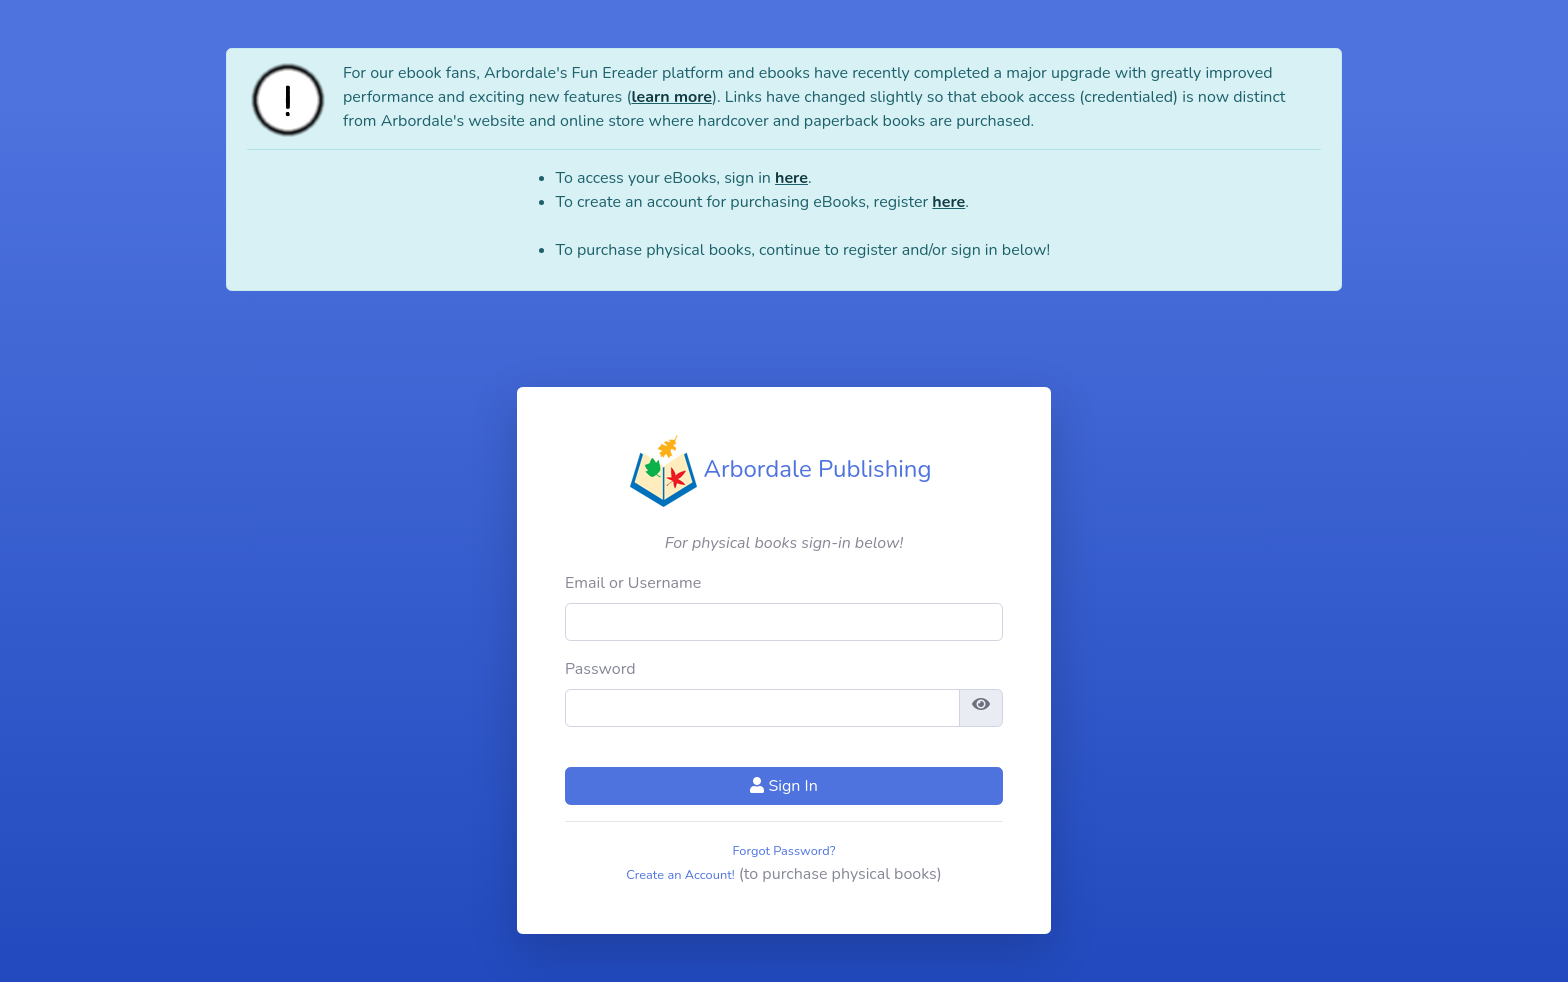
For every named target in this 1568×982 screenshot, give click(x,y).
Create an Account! (680, 875)
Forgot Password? (784, 851)
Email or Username (633, 583)
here (791, 178)
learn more (671, 97)
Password (600, 669)
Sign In (783, 786)
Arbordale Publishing (780, 469)
